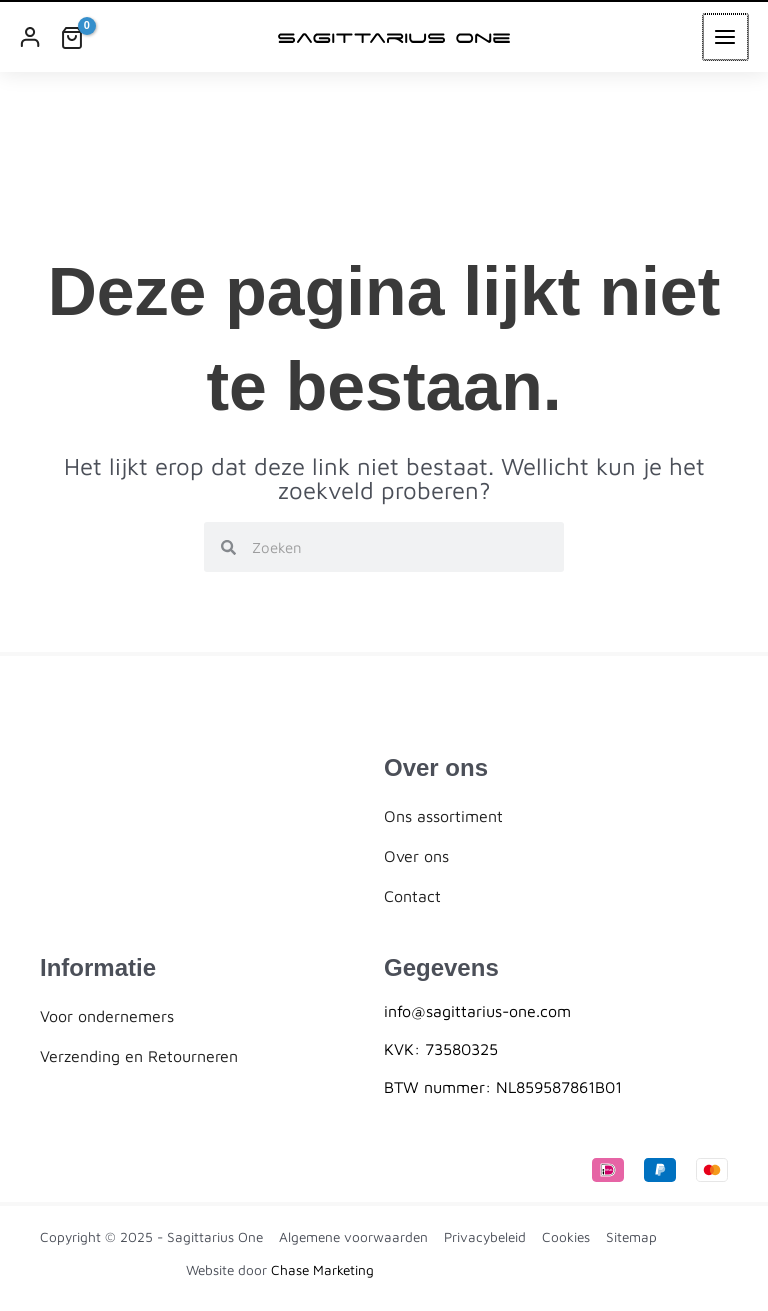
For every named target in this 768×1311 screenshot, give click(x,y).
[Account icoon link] (30, 37)
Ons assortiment (443, 816)
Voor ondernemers (107, 1016)
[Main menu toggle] (726, 36)
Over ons (416, 856)
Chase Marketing (322, 1270)
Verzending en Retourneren (139, 1056)
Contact (412, 896)
